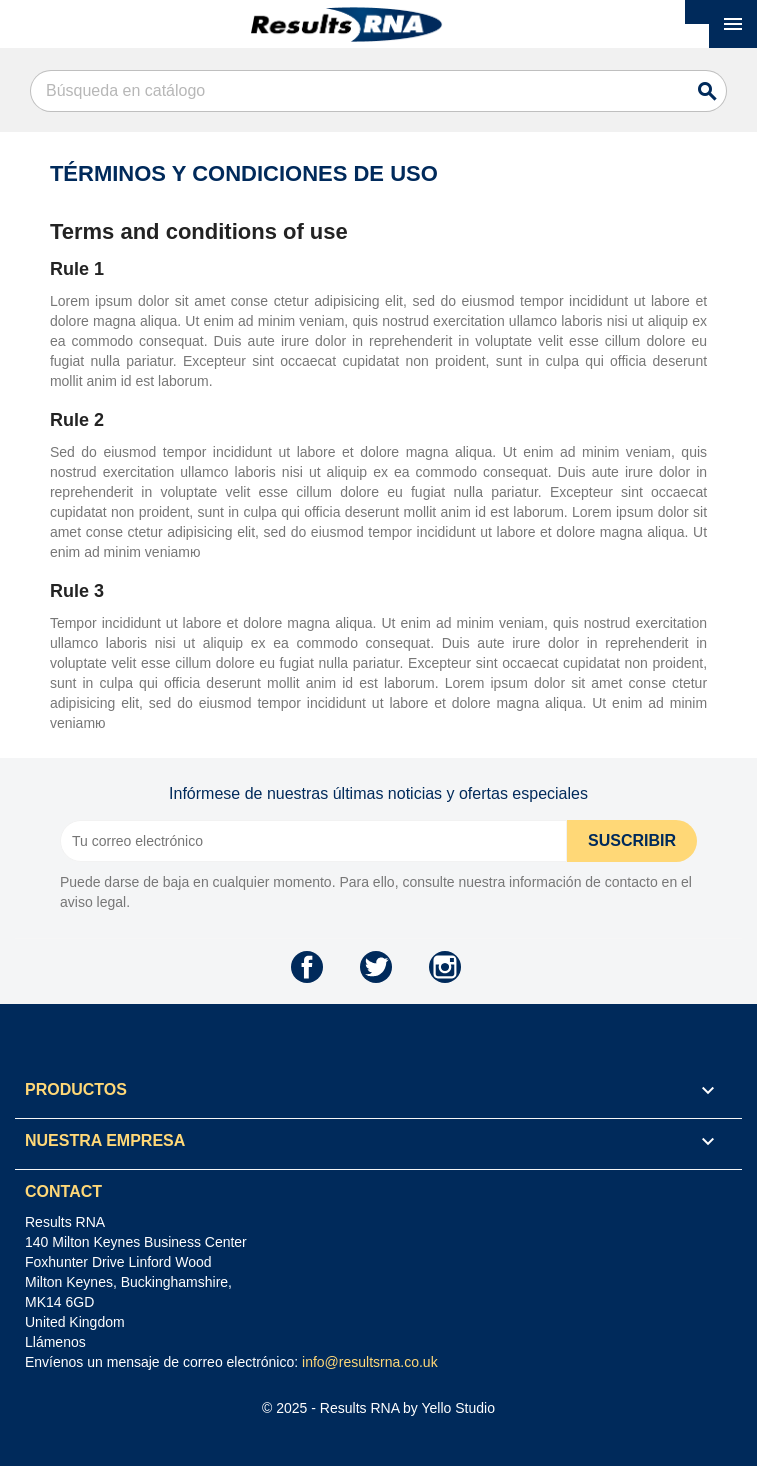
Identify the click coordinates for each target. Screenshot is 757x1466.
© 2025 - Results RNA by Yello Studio (378, 1408)
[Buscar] (378, 91)
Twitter (376, 967)
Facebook (307, 967)
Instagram (445, 967)
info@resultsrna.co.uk (370, 1362)
